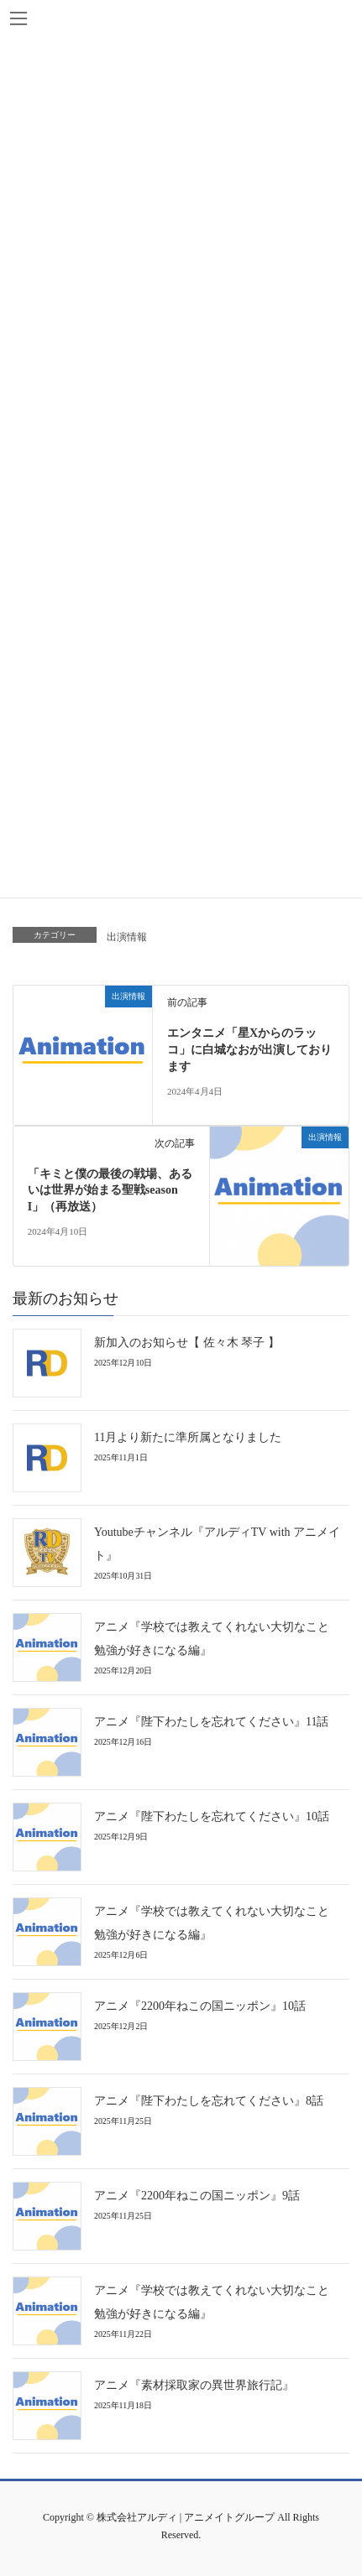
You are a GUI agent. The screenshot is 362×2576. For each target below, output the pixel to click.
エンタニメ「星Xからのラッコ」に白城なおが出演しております (249, 1049)
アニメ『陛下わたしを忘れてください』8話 (208, 2101)
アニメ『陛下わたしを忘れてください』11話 (211, 1721)
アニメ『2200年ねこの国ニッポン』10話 (200, 2006)
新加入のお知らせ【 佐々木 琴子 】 (187, 1342)
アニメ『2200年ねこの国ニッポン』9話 (197, 2195)
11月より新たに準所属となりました (187, 1437)
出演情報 (127, 937)
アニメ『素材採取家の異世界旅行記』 (194, 2385)
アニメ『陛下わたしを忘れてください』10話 (211, 1816)
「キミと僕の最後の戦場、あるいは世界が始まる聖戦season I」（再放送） (110, 1190)
